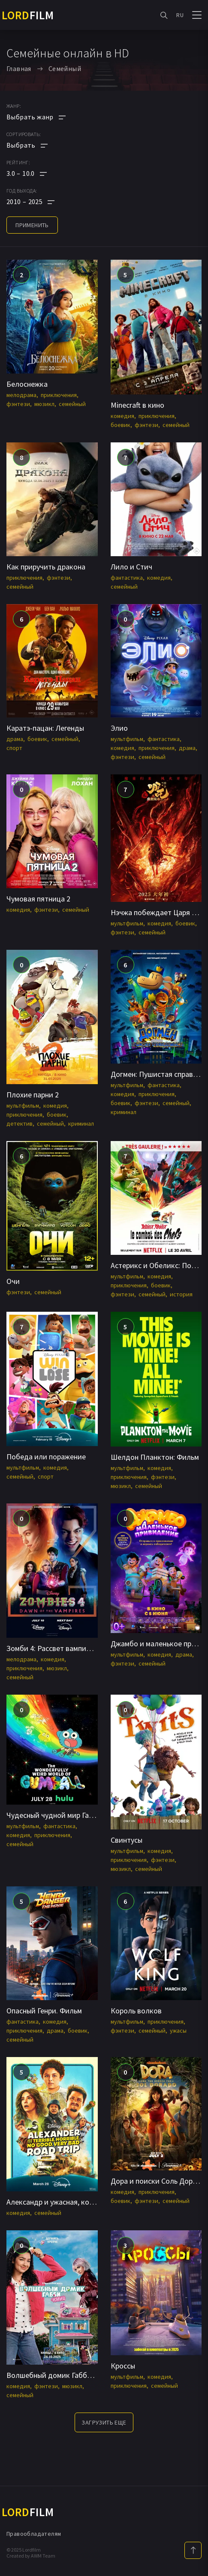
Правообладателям (33, 2533)
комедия (122, 416)
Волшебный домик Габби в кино (60, 2375)
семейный (72, 404)
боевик (120, 425)
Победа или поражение (46, 1456)
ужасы (178, 2030)
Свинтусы (126, 1840)
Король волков (136, 2011)
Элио (119, 728)
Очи (13, 1281)
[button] (36, 173)
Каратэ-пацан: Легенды (45, 728)
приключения (59, 395)
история (181, 1294)
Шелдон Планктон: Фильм (155, 1457)
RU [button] (180, 15)
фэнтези (18, 404)
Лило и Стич (131, 567)
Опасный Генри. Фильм (44, 2011)
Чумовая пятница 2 (38, 899)
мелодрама (21, 395)
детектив (19, 1123)
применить (32, 225)
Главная (18, 68)
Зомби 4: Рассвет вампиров (52, 1648)
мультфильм (127, 739)
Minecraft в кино (137, 405)
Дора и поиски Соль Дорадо (158, 2181)
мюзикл (44, 404)
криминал (81, 1123)
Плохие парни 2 (32, 1095)
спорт (14, 748)
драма (14, 739)
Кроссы (123, 2366)
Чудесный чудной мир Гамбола (58, 1815)
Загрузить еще (103, 2422)
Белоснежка (27, 384)
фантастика (127, 577)
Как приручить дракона (45, 567)
